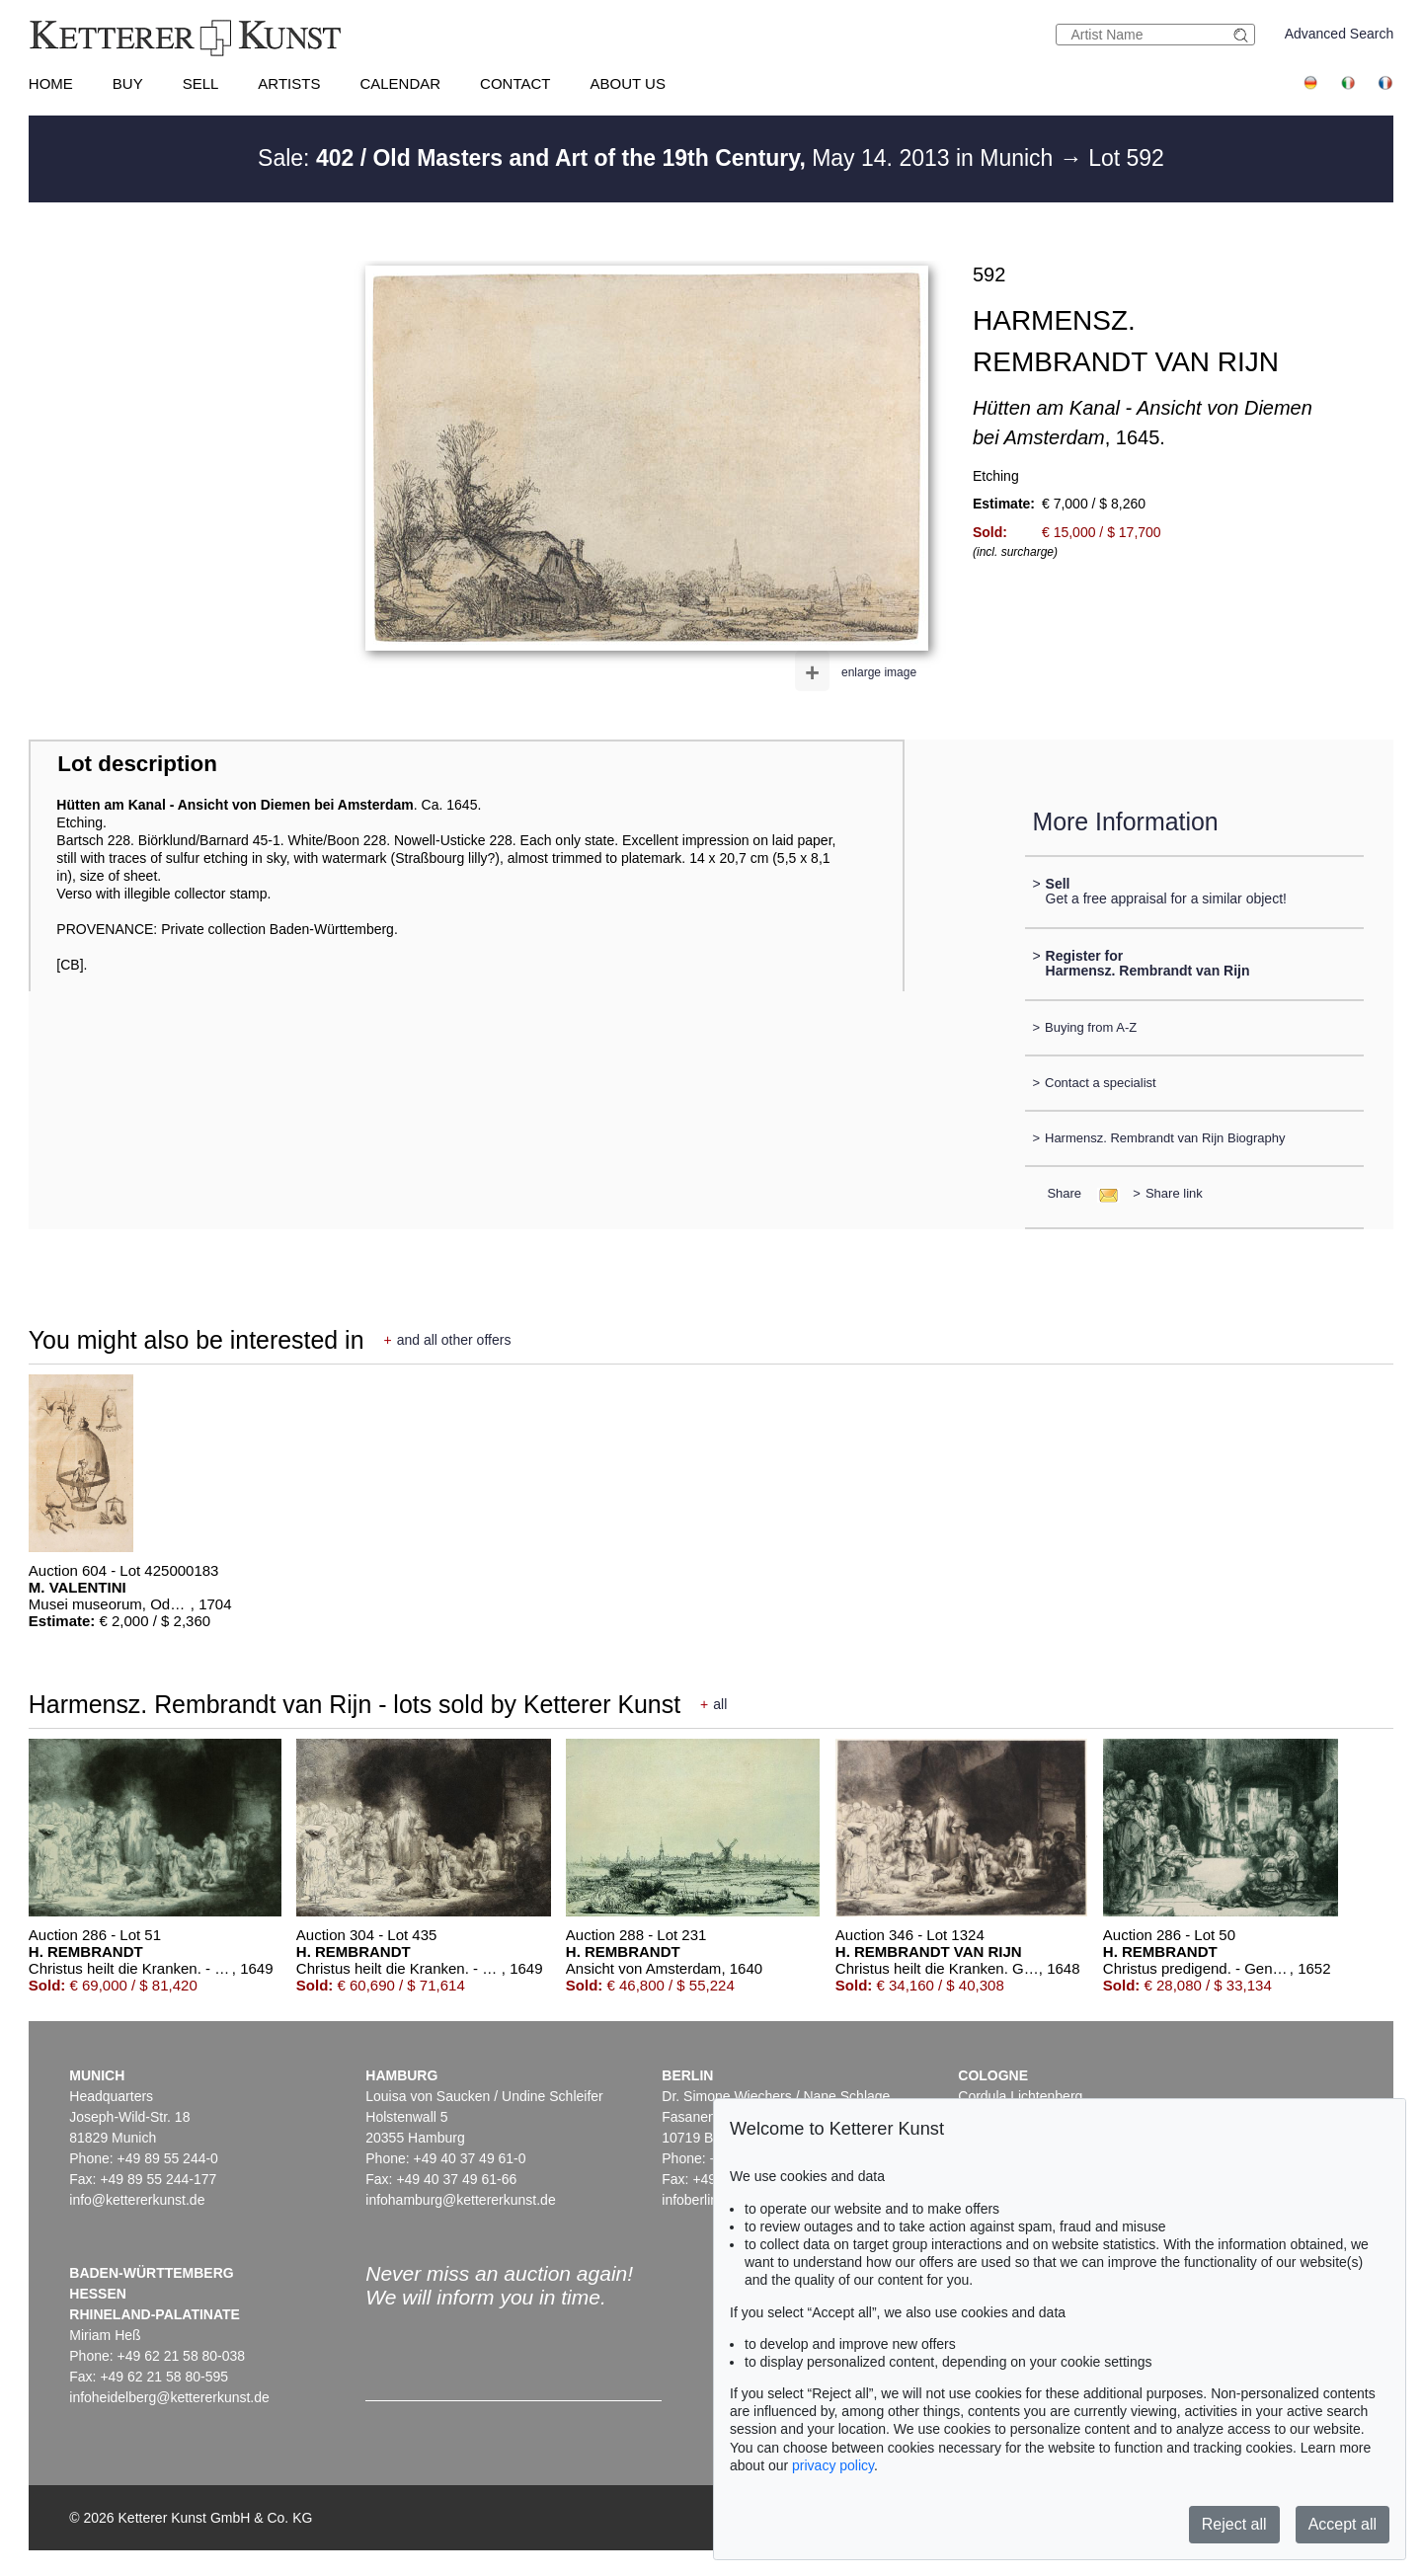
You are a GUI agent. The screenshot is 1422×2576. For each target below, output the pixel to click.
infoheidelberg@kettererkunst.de (169, 2397)
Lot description (137, 763)
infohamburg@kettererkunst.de (460, 2200)
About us (628, 83)
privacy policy (833, 2465)
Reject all (1234, 2524)
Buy (128, 83)
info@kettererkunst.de (136, 2200)
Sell (201, 83)
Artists (289, 83)
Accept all (1342, 2524)
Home (51, 83)
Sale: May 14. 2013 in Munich (659, 158)
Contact (515, 83)
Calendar (399, 83)
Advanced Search (1339, 33)
